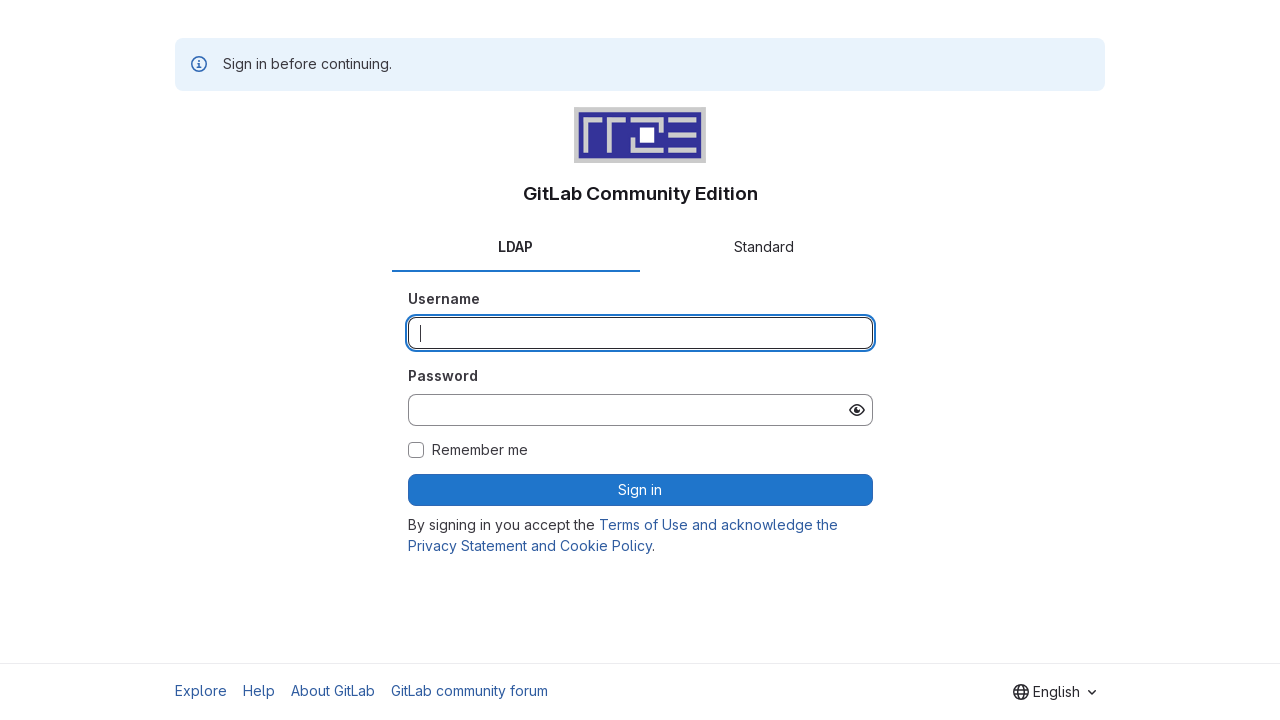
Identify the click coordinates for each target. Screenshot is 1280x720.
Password (443, 375)
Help (259, 690)
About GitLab (333, 690)
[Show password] (857, 410)
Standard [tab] (764, 246)
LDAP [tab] (515, 246)
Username (444, 298)
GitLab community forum (469, 690)
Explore (201, 690)
